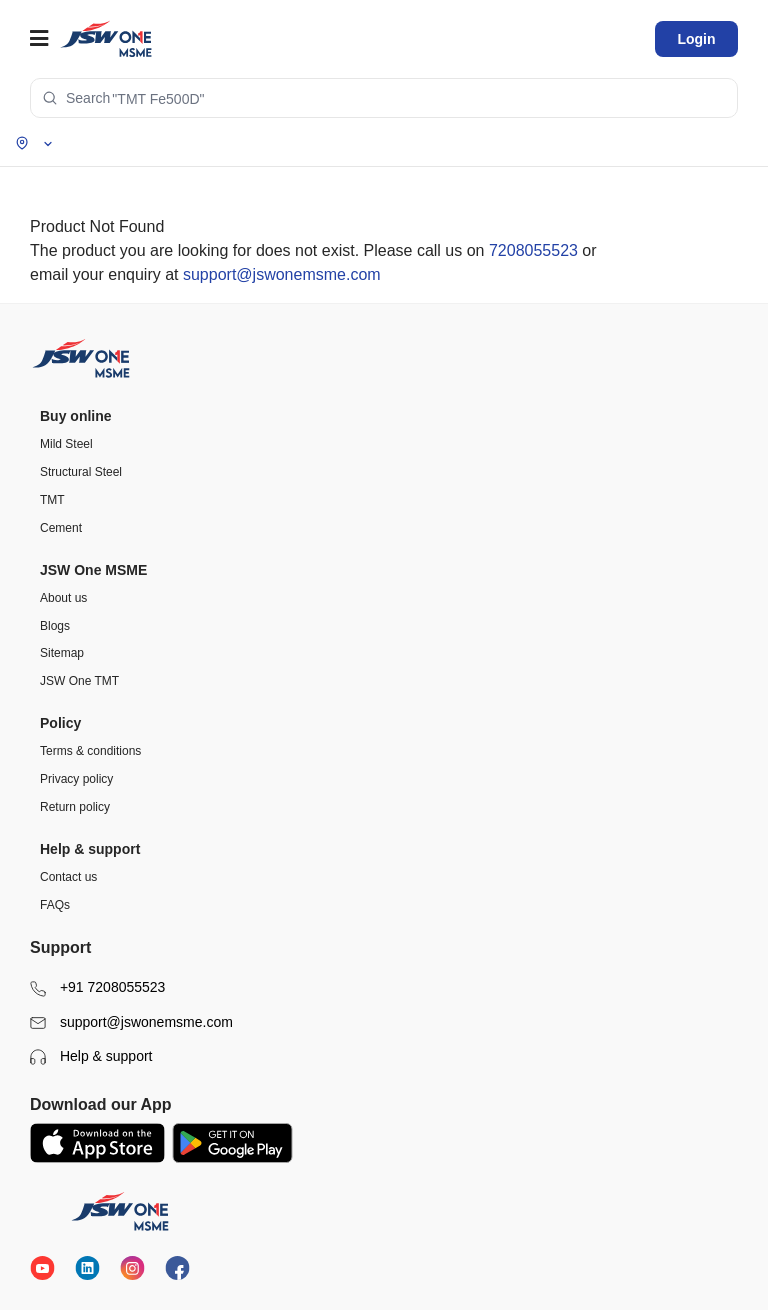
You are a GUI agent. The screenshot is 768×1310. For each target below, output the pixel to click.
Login (696, 39)
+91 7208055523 (97, 987)
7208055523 (533, 250)
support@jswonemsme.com (282, 274)
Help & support (91, 1056)
